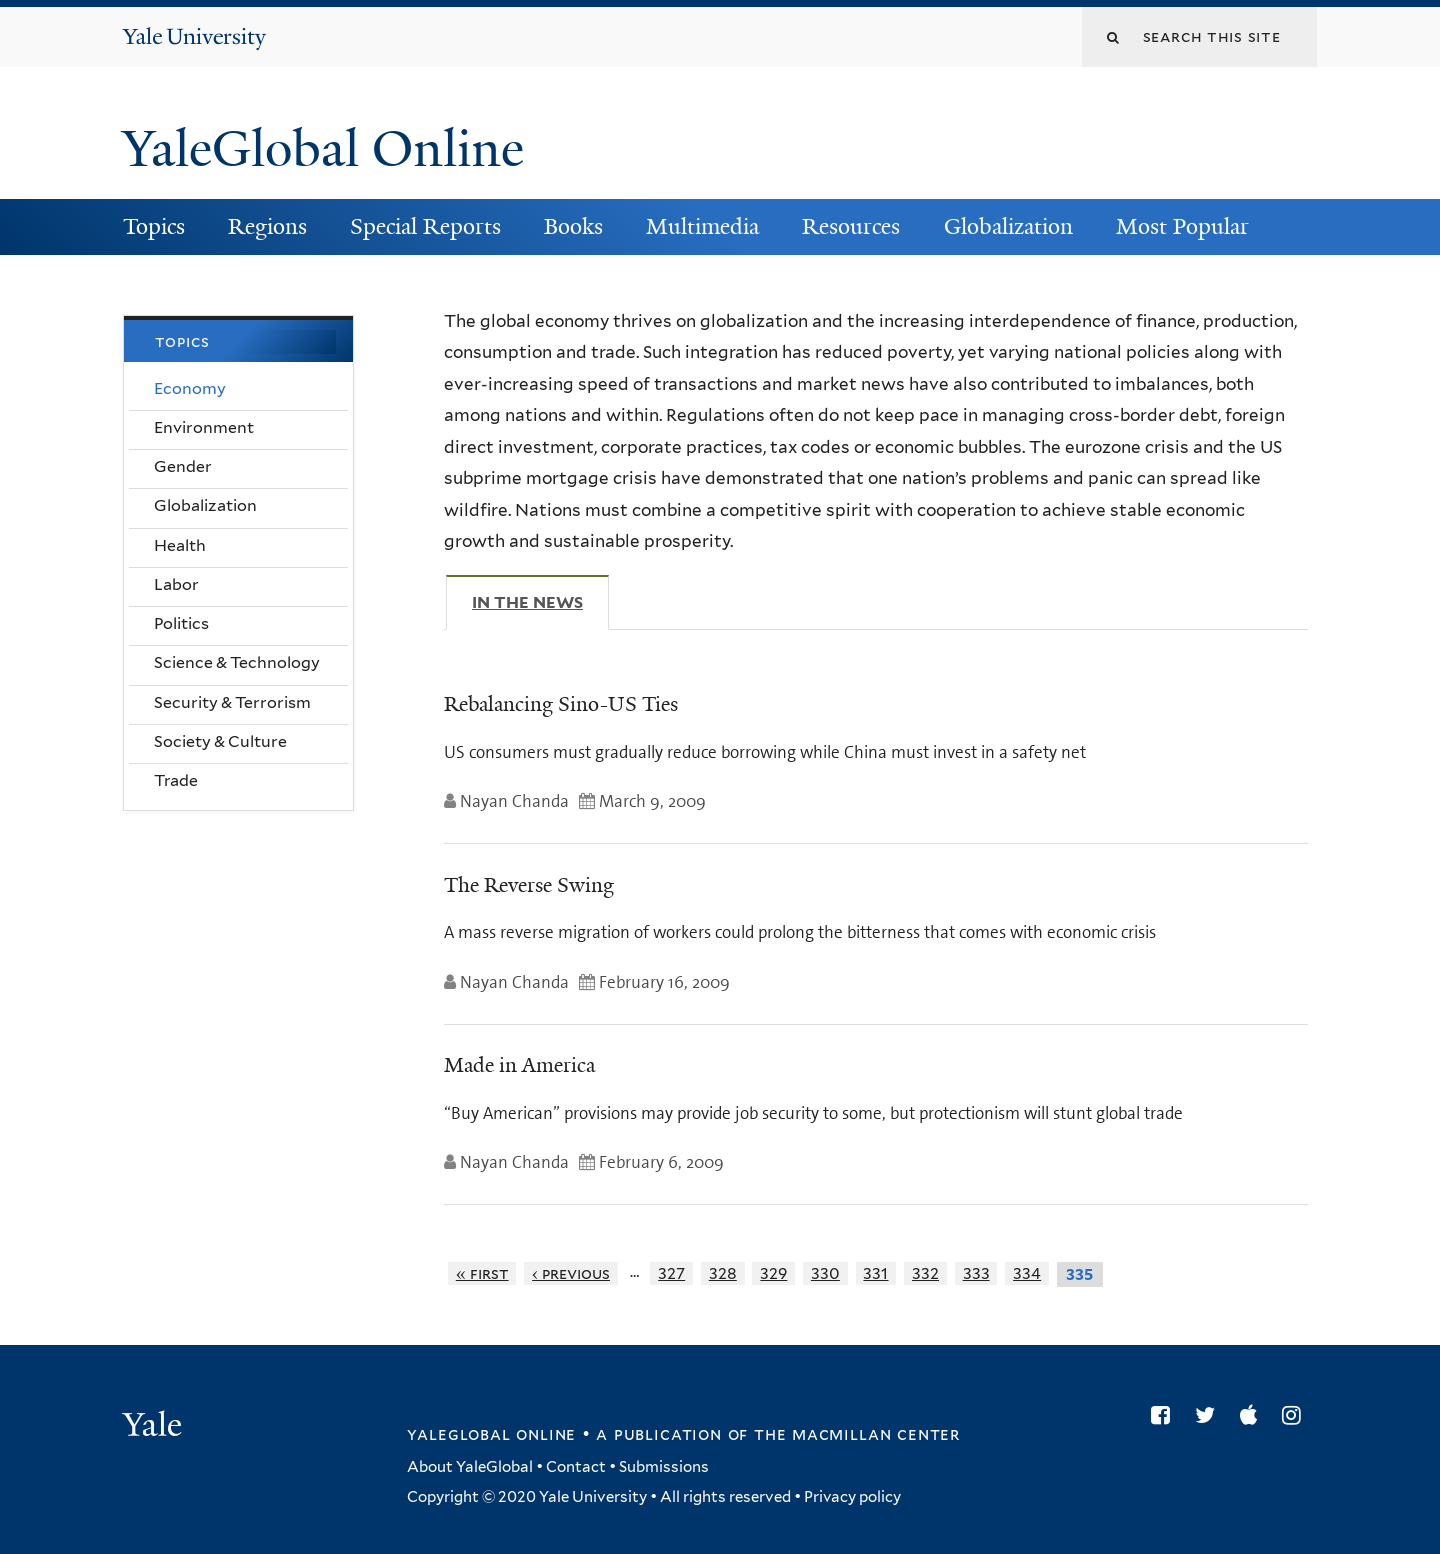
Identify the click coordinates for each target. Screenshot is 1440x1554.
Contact (576, 1467)
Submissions (664, 1467)
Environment (204, 427)
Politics (181, 623)
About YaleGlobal (470, 1467)
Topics (154, 226)
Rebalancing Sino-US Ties (561, 704)
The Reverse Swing (529, 885)
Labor (176, 584)
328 (723, 1273)
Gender (183, 466)
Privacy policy (852, 1497)
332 (925, 1273)
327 (671, 1273)
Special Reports (425, 226)
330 (825, 1273)
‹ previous (571, 1273)
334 (1027, 1273)
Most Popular (1182, 226)
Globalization (1008, 226)
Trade (176, 780)
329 (773, 1273)
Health (180, 545)
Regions (267, 226)
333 (976, 1273)
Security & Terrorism (232, 702)
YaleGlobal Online (323, 149)
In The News (540, 602)
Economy (190, 388)
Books (573, 226)
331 (875, 1273)
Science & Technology (237, 662)
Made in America (519, 1065)
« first (482, 1273)
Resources (851, 226)
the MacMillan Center (857, 1434)
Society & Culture (220, 741)
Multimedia (702, 226)
